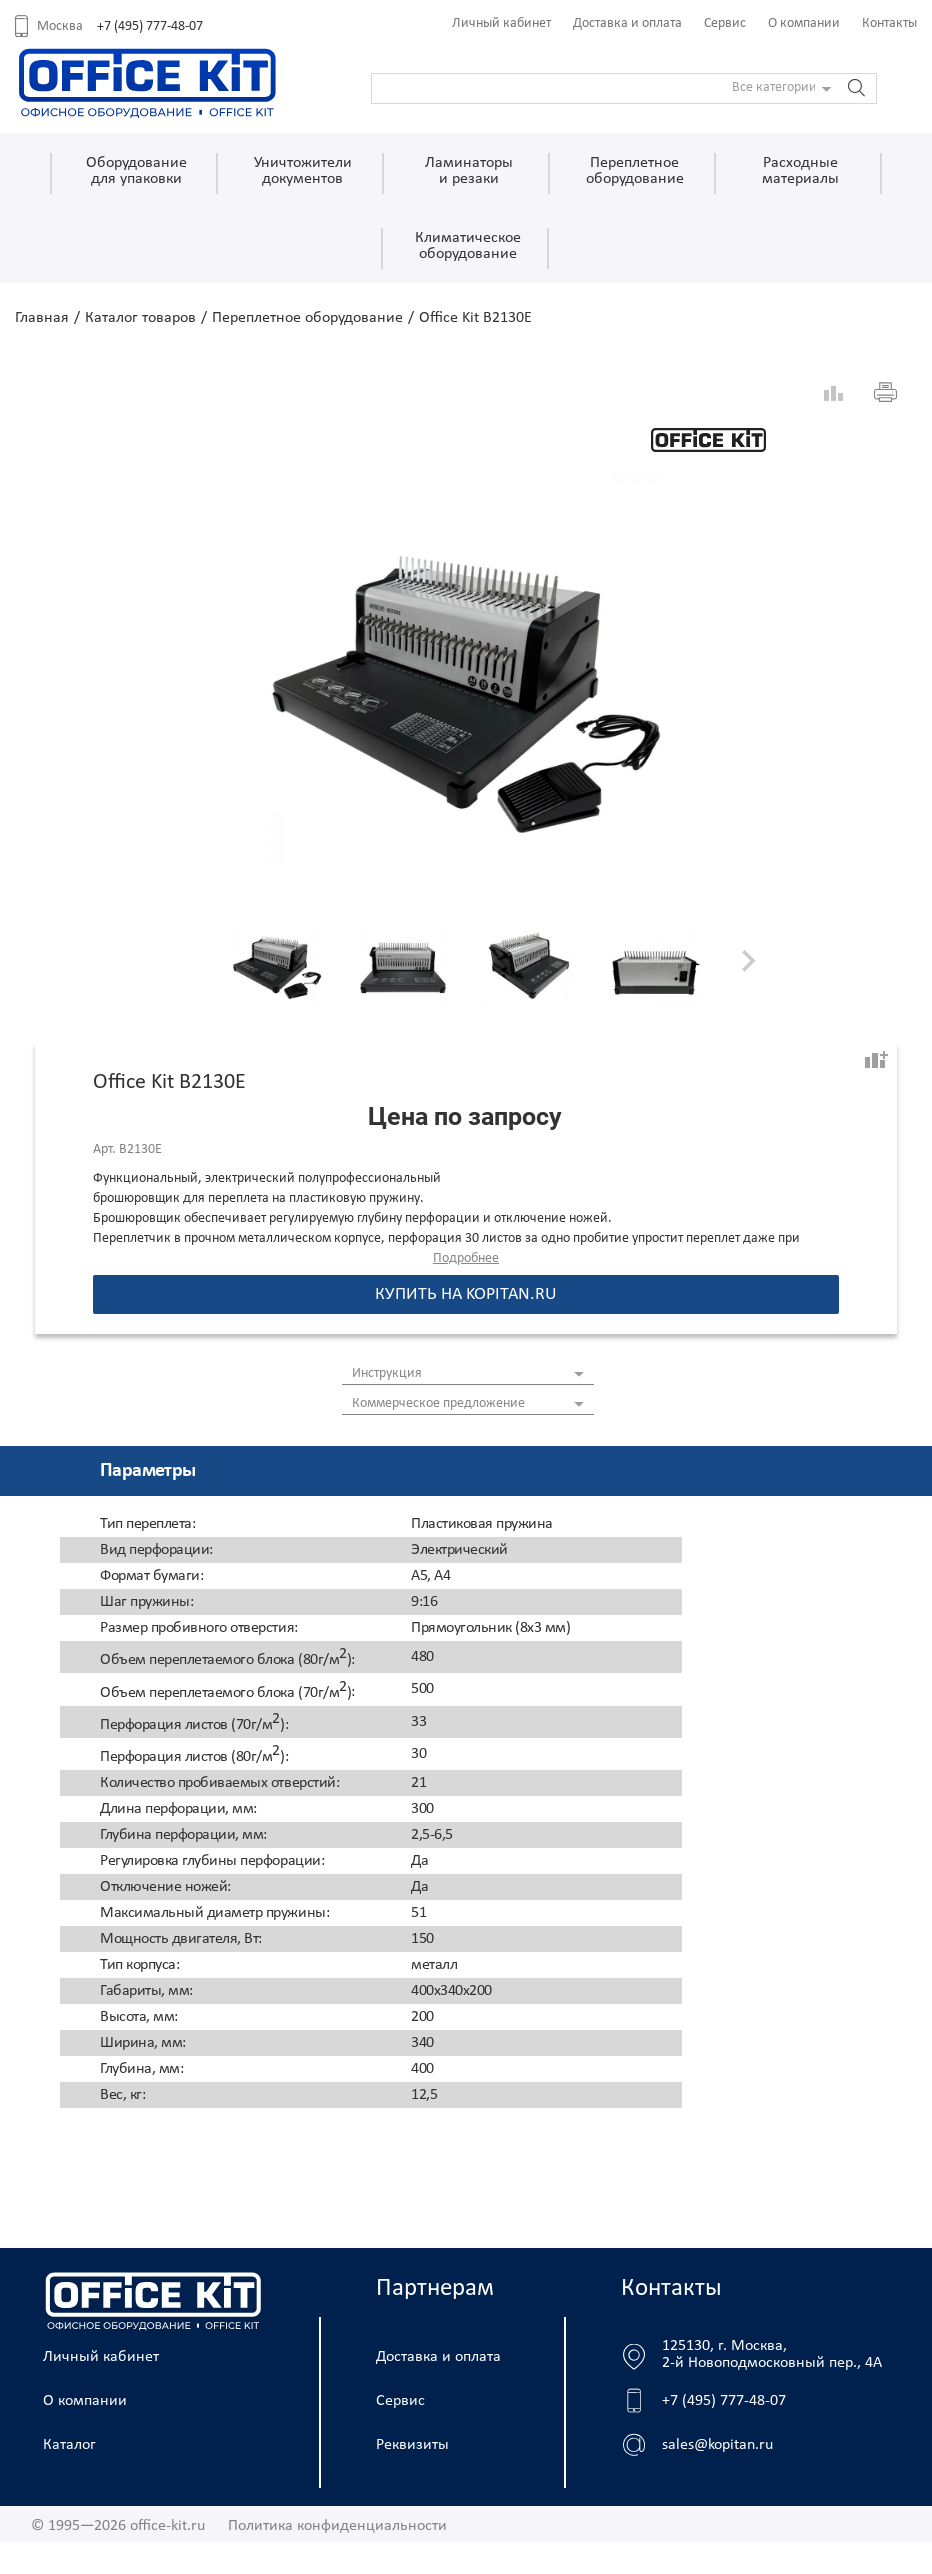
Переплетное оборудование (307, 318)
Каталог (69, 2445)
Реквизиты (412, 2445)
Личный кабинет (501, 23)
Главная (42, 318)
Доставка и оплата (627, 23)
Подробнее (466, 1258)
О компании (804, 23)
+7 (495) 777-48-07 (150, 26)
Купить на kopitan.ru (466, 1294)
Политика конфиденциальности (337, 2526)
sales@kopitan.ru (717, 2445)
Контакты (889, 23)
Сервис (725, 23)
